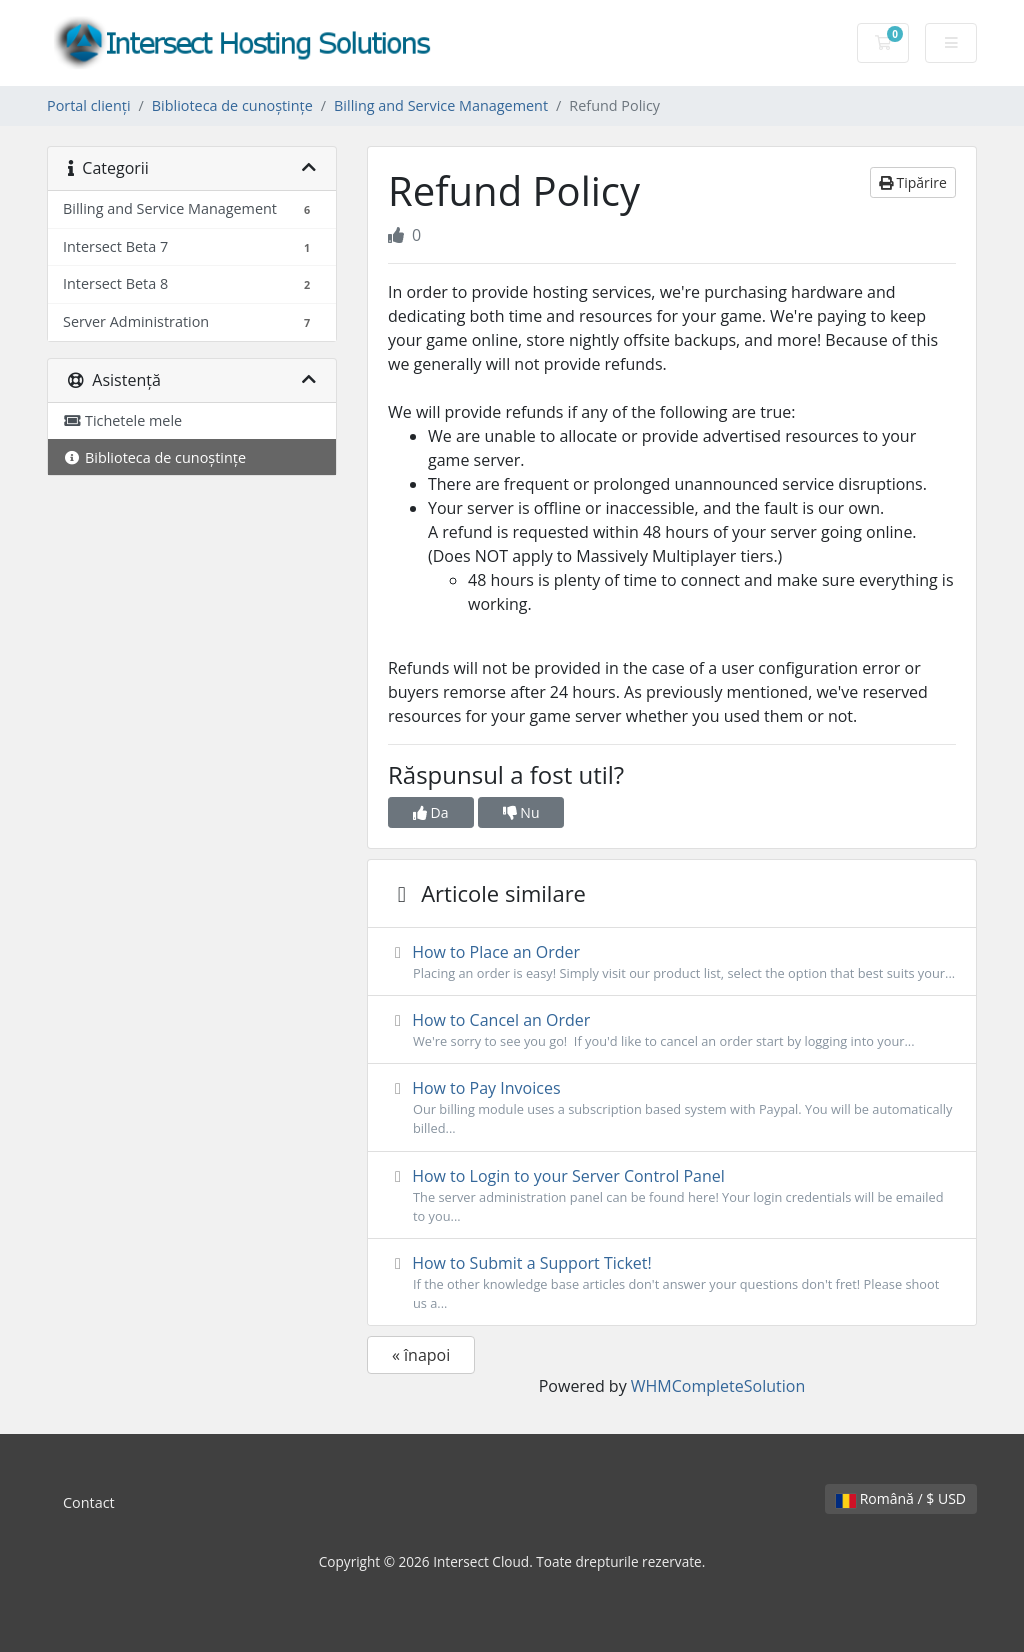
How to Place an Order (672, 962)
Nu (521, 812)
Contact (89, 1502)
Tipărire (913, 182)
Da (431, 812)
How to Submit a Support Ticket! (672, 1282)
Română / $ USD (901, 1498)
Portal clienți (89, 105)
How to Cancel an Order (672, 1030)
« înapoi (421, 1355)
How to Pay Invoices (672, 1107)
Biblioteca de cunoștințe (232, 105)
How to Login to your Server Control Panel (672, 1195)
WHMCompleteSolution (718, 1386)
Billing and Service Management (441, 105)
